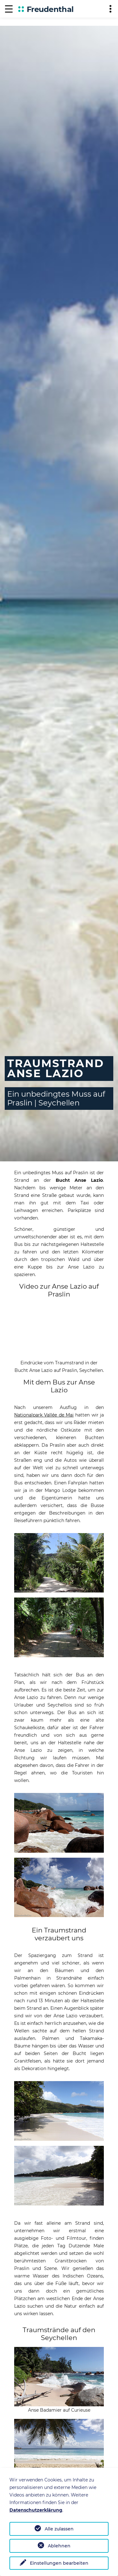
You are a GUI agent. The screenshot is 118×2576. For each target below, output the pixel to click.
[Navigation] (8, 8)
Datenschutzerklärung (35, 2510)
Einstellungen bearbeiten (59, 2563)
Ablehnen (59, 2546)
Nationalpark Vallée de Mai (44, 1415)
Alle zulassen (59, 2529)
